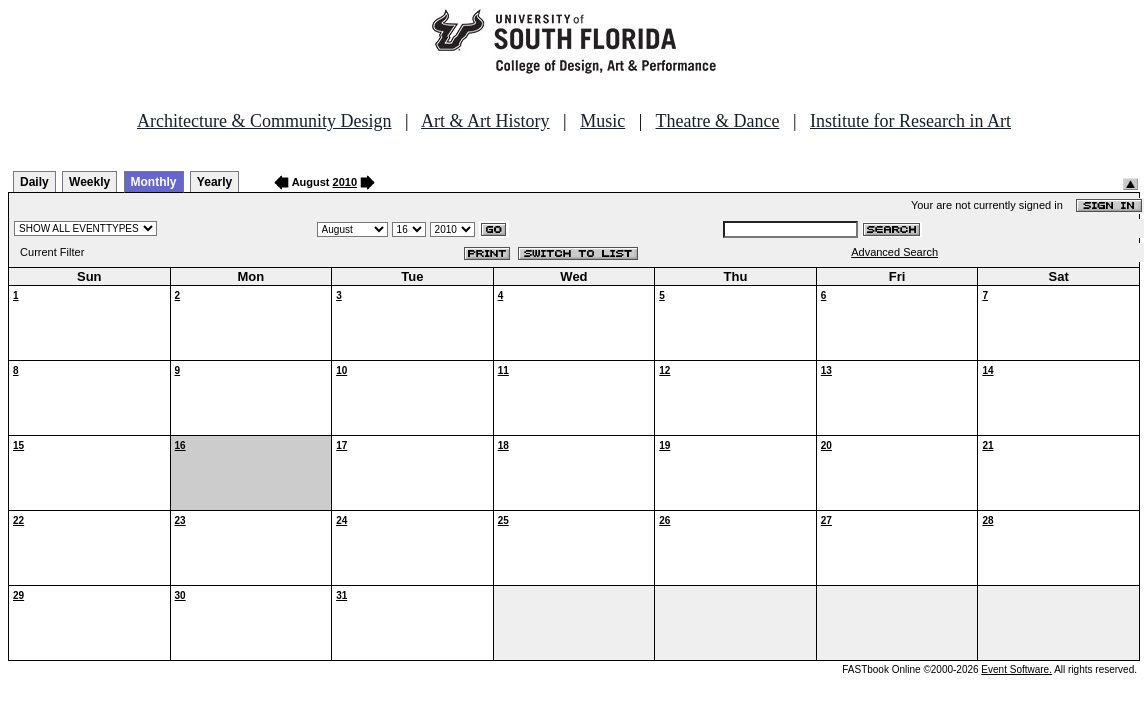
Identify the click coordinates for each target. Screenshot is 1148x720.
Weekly (89, 182)
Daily (34, 182)
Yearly (214, 182)
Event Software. (1016, 669)
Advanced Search (894, 252)
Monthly (154, 182)
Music (602, 121)
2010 (345, 182)
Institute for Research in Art (910, 121)
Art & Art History (485, 121)
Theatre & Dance (717, 121)
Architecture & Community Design (264, 121)
